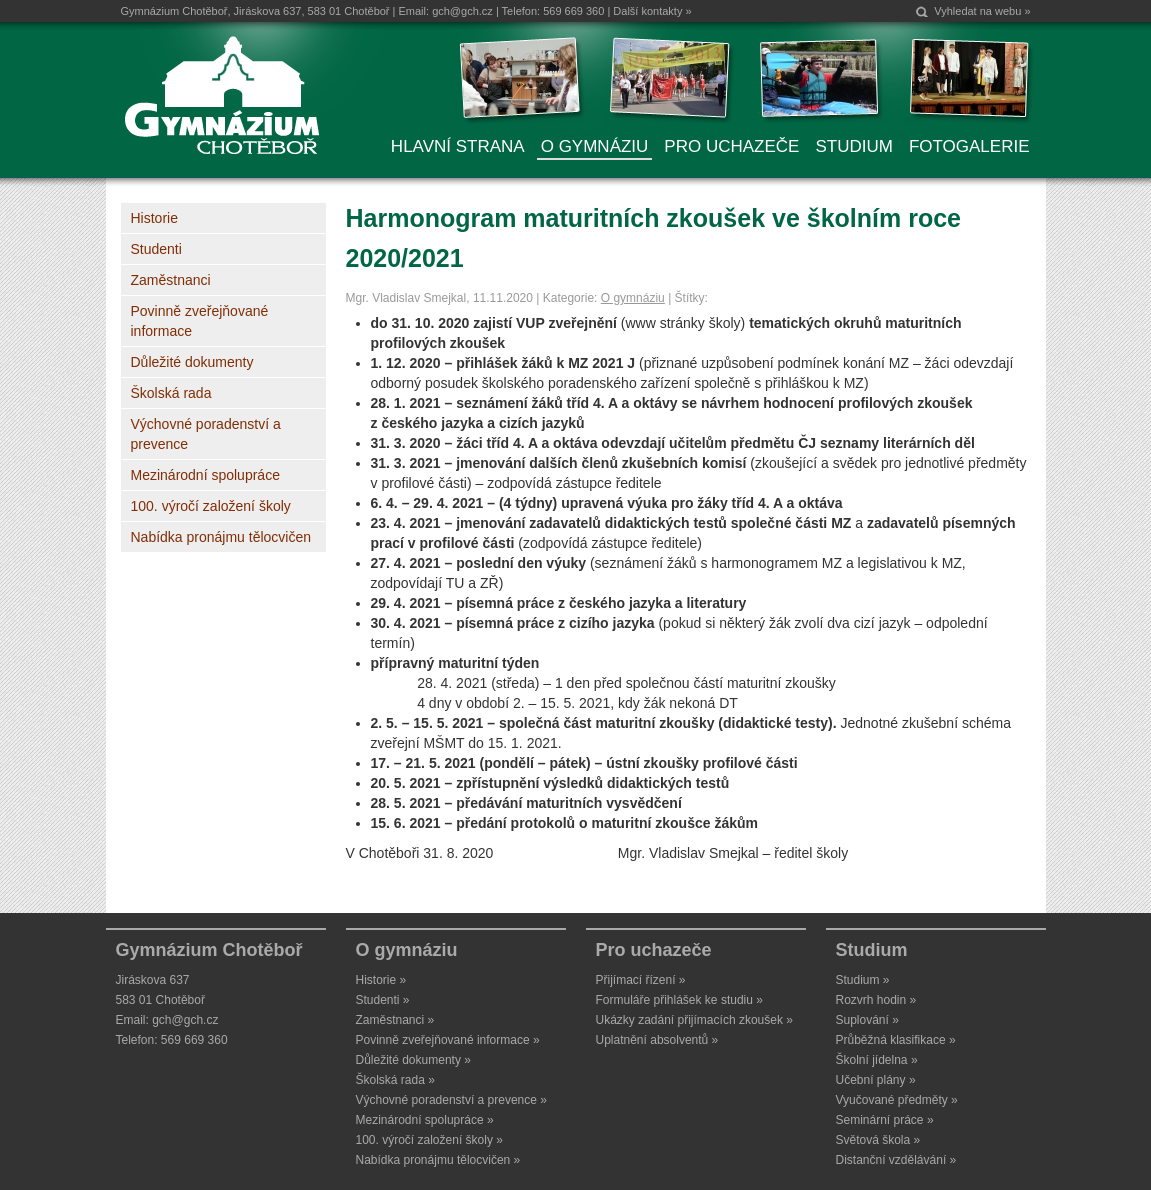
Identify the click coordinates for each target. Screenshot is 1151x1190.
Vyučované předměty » (897, 1100)
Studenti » (383, 1000)
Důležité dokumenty (192, 362)
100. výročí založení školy (211, 506)
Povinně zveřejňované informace (200, 321)
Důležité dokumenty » (413, 1060)
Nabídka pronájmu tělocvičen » (438, 1160)
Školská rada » (395, 1080)
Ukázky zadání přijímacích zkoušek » (694, 1020)
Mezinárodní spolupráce (205, 475)
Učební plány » (876, 1080)
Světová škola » (878, 1140)
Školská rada (171, 393)
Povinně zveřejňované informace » (448, 1040)
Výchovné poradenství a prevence (206, 434)
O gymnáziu (633, 298)
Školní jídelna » (877, 1060)
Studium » (863, 980)
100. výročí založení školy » (429, 1140)
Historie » (381, 980)
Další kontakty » (652, 11)
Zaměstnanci (171, 280)
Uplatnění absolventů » (657, 1040)
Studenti (156, 249)
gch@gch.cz (462, 11)
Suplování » (867, 1020)
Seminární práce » (885, 1120)
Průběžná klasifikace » (896, 1040)
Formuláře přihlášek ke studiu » (679, 1000)
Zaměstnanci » (395, 1020)
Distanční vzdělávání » (896, 1160)
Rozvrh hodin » (876, 1000)
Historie (154, 218)
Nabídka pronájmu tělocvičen (221, 537)
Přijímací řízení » (641, 980)
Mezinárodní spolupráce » (425, 1120)
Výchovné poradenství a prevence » (451, 1100)
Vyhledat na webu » (982, 11)
